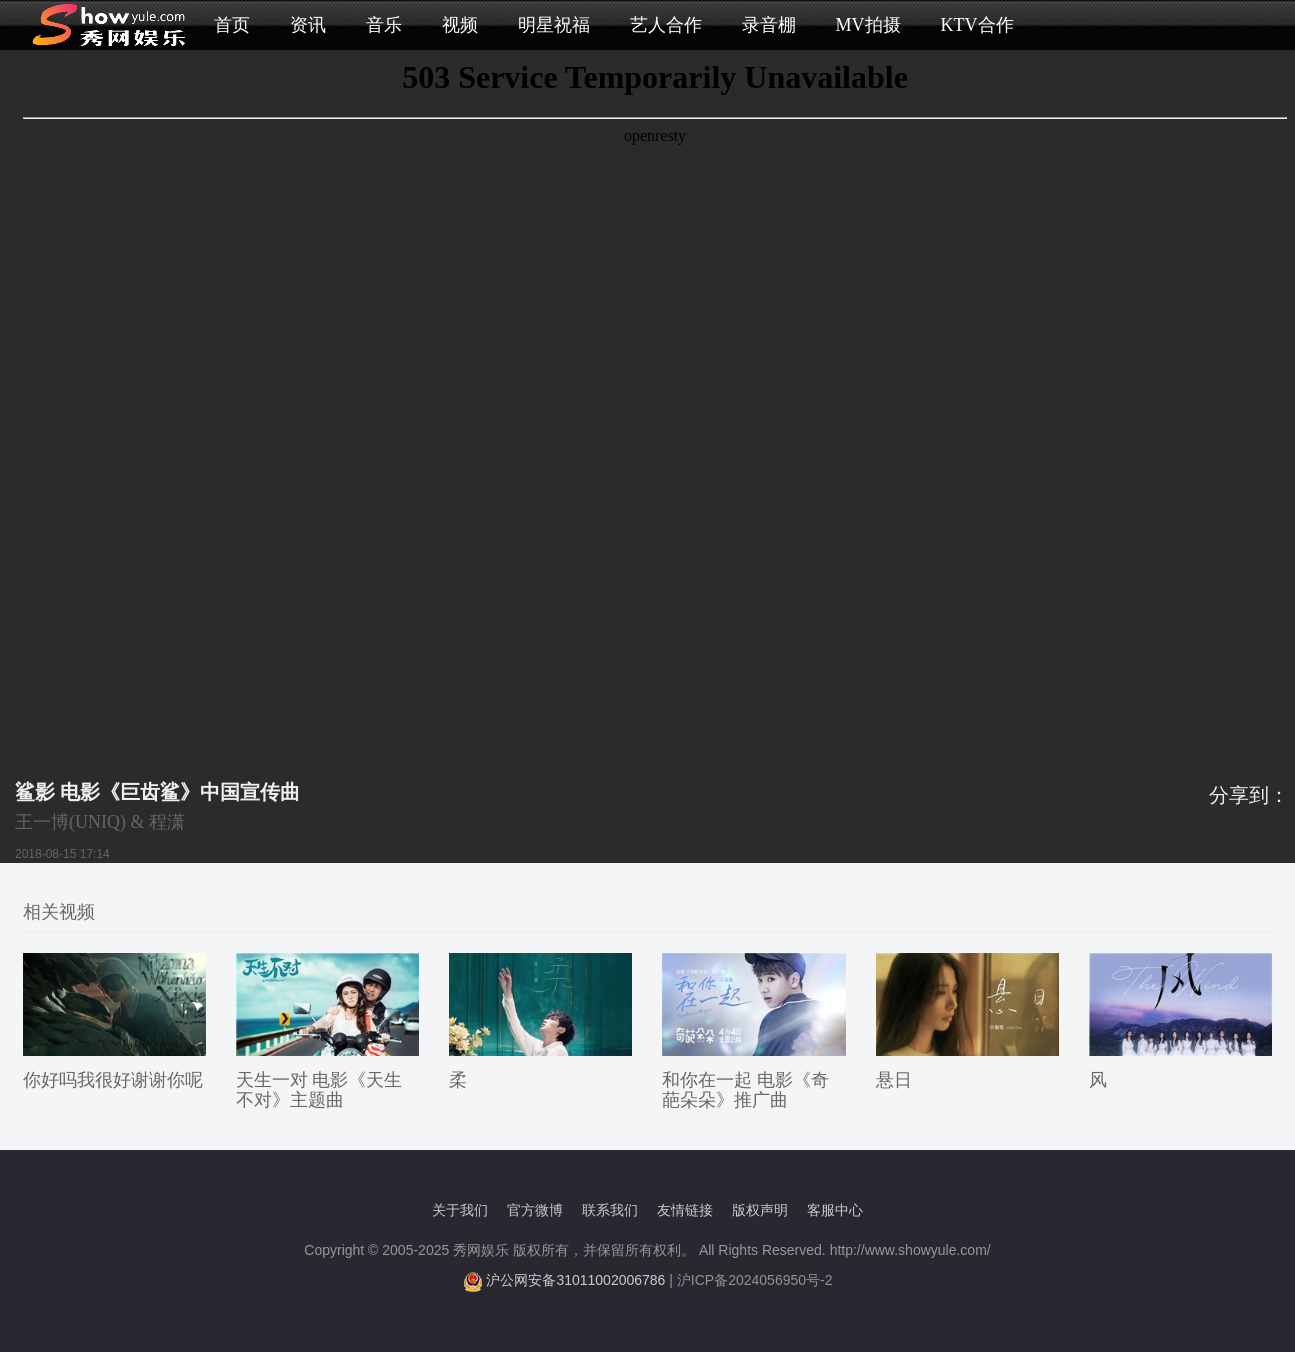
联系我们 (610, 1210)
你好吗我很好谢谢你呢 (113, 1080)
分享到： (1249, 795)
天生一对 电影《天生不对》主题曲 (319, 1090)
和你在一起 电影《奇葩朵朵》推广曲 (745, 1090)
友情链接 (685, 1210)
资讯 (308, 25)
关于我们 (460, 1210)
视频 (460, 25)
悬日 (894, 1080)
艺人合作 (666, 25)
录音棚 (769, 25)
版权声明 (760, 1210)
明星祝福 (554, 25)
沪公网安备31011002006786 (575, 1280)
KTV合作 (977, 25)
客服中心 (835, 1210)
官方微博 (535, 1210)
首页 (232, 25)
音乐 (384, 25)
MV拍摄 (868, 25)
